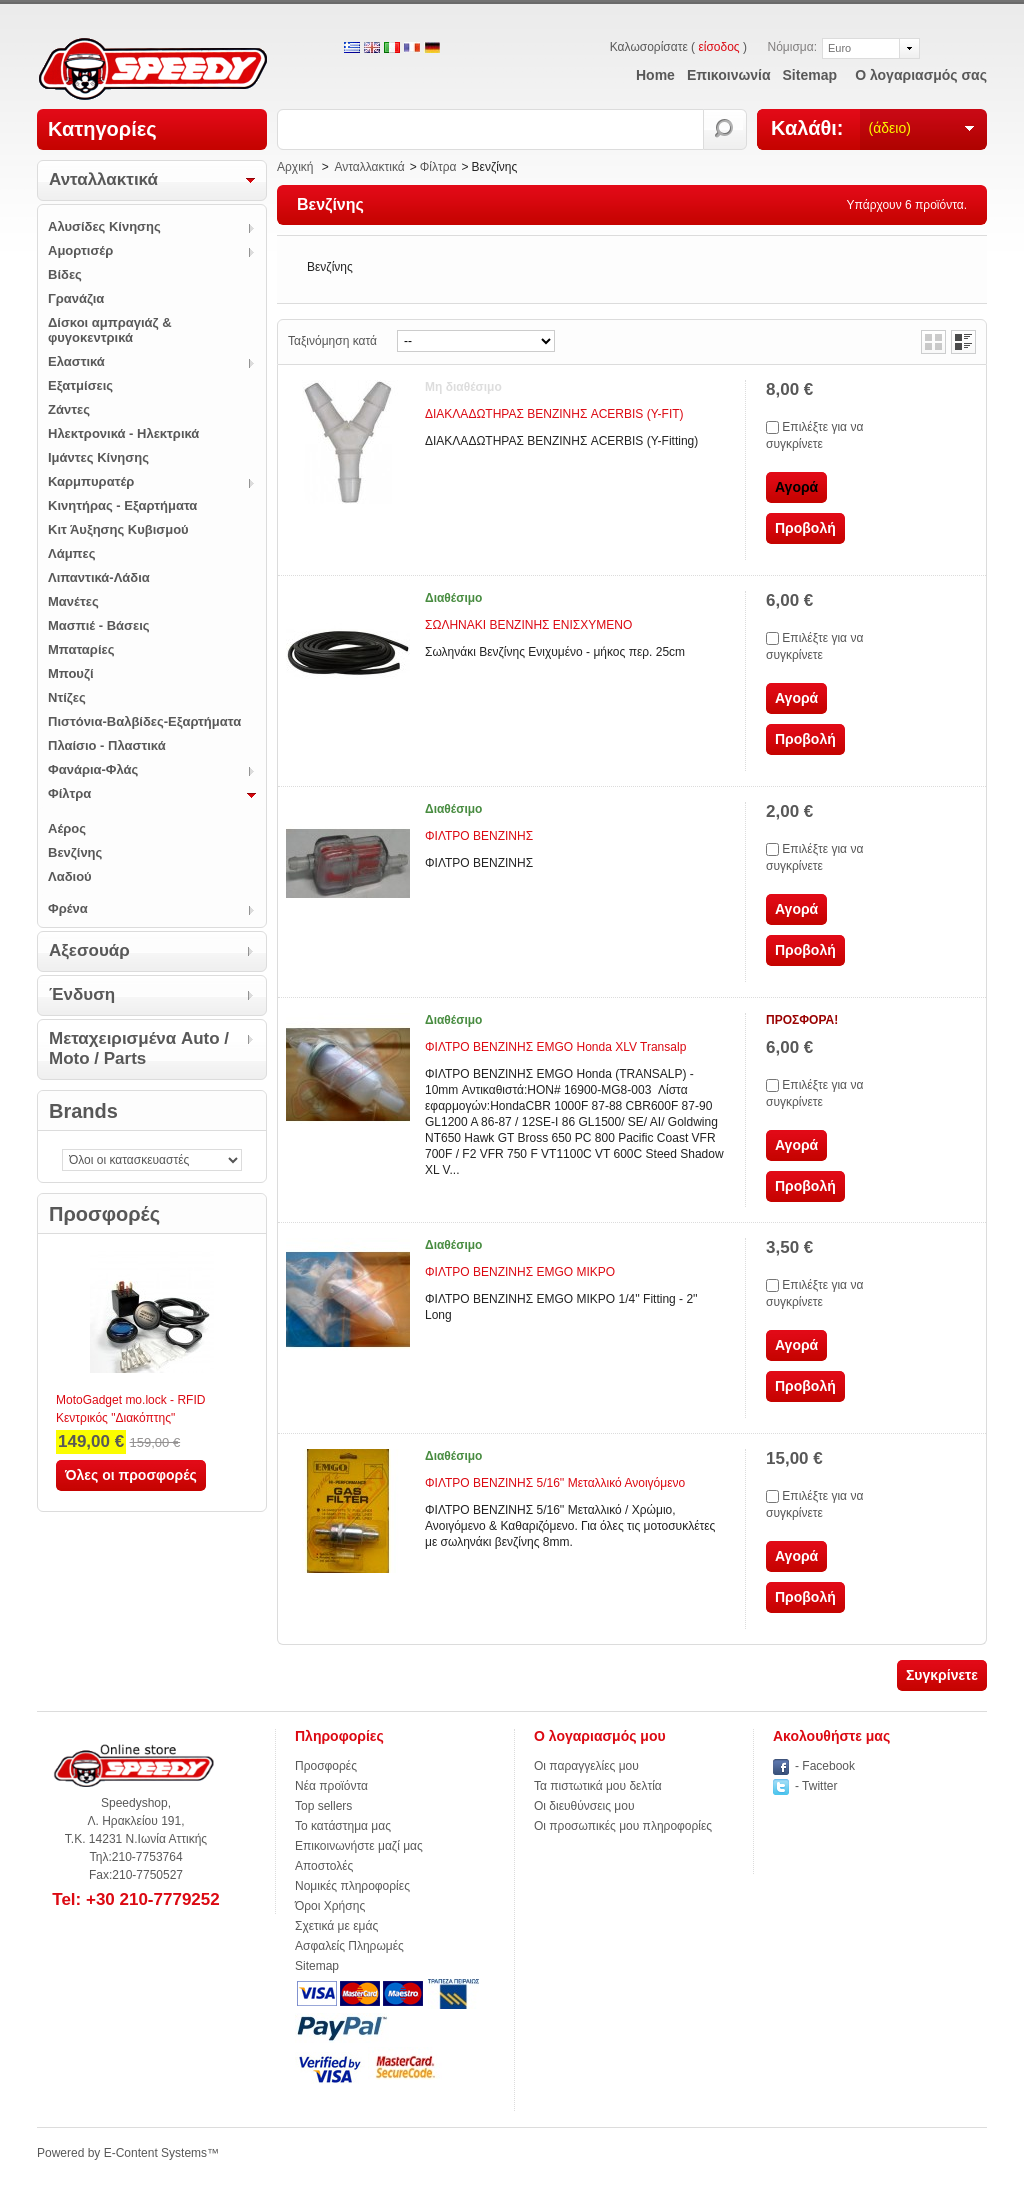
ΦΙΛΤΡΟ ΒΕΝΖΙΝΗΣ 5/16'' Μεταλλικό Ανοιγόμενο (555, 1483)
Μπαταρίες (81, 649)
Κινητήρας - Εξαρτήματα (122, 505)
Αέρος (67, 828)
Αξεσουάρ (89, 950)
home (655, 75)
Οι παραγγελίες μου (586, 1766)
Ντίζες (67, 697)
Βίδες (65, 274)
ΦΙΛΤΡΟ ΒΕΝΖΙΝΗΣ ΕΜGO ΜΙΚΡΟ (520, 1272)
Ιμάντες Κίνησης (98, 457)
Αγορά (796, 698)
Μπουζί (71, 673)
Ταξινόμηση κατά (332, 341)
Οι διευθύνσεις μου (584, 1806)
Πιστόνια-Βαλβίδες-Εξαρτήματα (144, 721)
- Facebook (825, 1766)
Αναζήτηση (725, 129)
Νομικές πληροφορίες (352, 1886)
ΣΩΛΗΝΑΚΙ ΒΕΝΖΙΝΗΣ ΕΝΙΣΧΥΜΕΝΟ (528, 625)
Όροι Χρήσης (330, 1906)
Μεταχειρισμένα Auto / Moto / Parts (139, 1048)
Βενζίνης (75, 852)
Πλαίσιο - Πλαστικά (107, 745)
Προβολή (805, 528)
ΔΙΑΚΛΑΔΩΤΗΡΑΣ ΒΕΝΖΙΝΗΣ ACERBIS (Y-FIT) (554, 414)
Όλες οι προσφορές (131, 1475)
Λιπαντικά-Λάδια (99, 577)
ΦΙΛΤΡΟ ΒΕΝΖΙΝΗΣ (479, 836)
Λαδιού (70, 876)
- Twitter (816, 1786)
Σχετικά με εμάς (336, 1926)
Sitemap (317, 1966)
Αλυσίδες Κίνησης (104, 226)
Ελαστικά (76, 361)
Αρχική (295, 167)
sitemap (810, 75)
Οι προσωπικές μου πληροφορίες (623, 1826)
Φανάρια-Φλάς (93, 769)
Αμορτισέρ (80, 250)
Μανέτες (73, 601)
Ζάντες (69, 409)
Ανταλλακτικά (103, 179)
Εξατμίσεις (80, 385)
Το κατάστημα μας (343, 1826)
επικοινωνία (729, 75)
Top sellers (323, 1806)
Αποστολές (324, 1866)
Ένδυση (82, 994)
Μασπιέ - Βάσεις (99, 625)
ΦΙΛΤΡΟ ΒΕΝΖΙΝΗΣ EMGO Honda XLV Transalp (555, 1047)
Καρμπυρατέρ (91, 481)
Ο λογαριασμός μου (600, 1736)
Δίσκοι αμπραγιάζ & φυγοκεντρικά (110, 330)
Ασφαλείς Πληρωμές (349, 1946)
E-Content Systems (155, 2153)
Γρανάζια (76, 298)
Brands (83, 1111)
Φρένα (68, 908)
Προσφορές (104, 1214)
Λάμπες (72, 553)
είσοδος (718, 47)
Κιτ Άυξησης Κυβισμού (118, 529)
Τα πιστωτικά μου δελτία (598, 1786)
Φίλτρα (69, 793)
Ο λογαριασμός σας (921, 75)
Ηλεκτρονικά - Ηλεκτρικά (123, 433)
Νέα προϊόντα (331, 1786)
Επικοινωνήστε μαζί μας (359, 1846)
